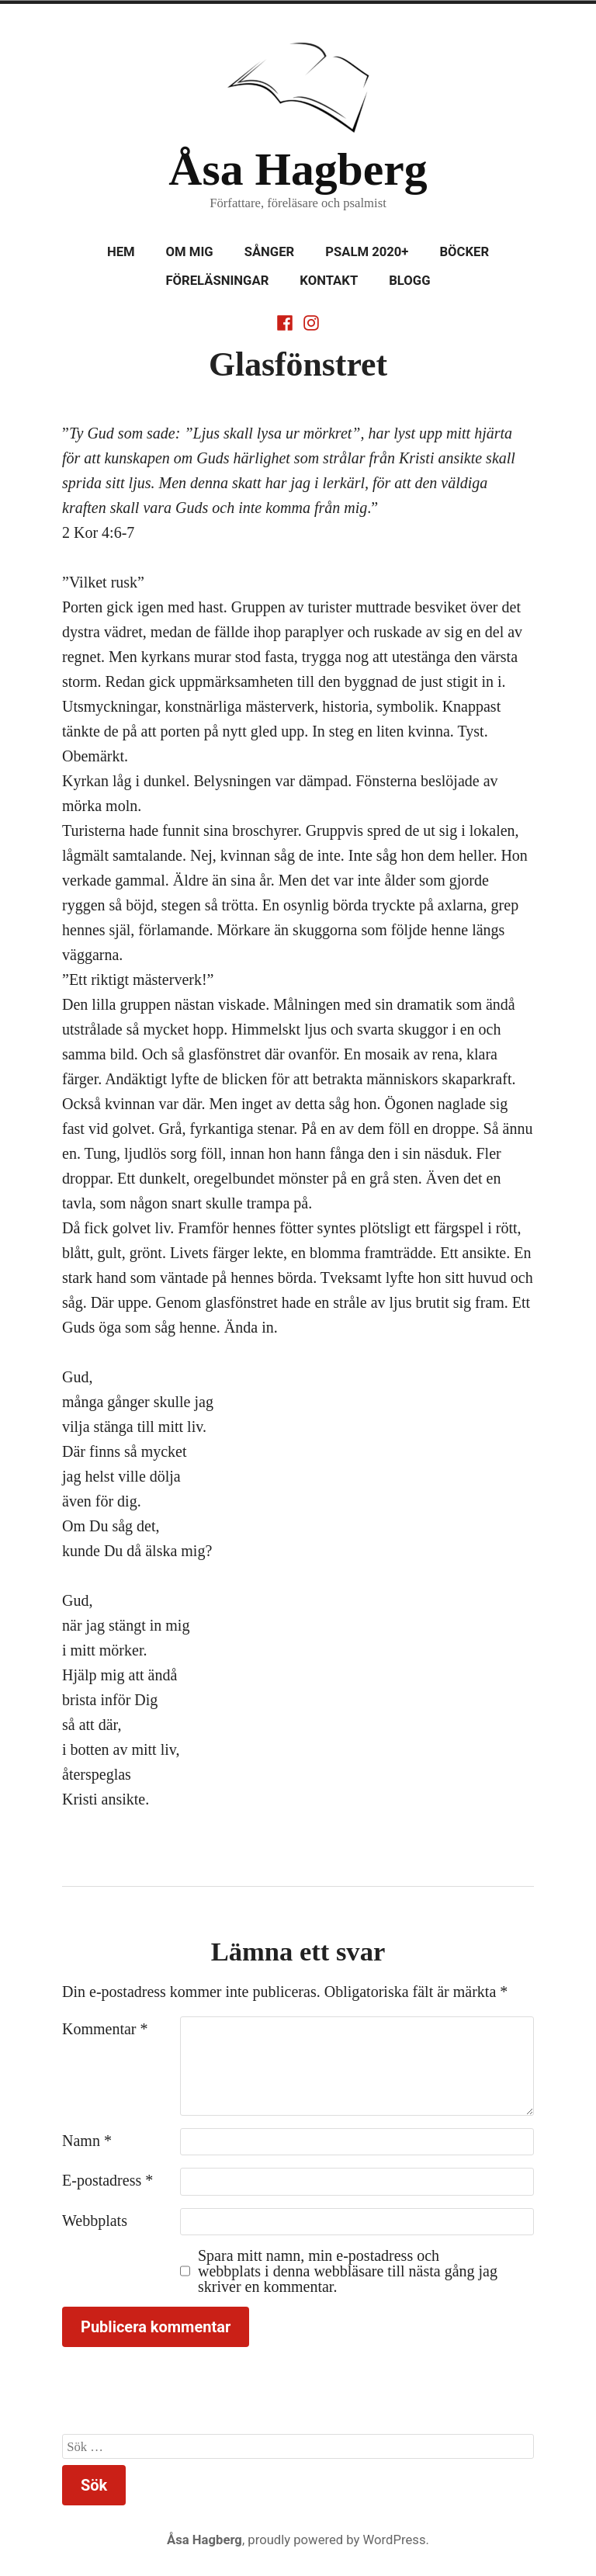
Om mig (189, 251)
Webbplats (94, 2220)
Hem (121, 251)
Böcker (464, 251)
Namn (87, 2140)
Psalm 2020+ (366, 251)
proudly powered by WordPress (336, 2540)
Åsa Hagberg (297, 169)
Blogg (409, 280)
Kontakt (329, 280)
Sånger (269, 251)
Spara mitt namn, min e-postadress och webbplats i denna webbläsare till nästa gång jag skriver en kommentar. (347, 2271)
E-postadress (107, 2180)
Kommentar (105, 2028)
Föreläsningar (217, 280)
